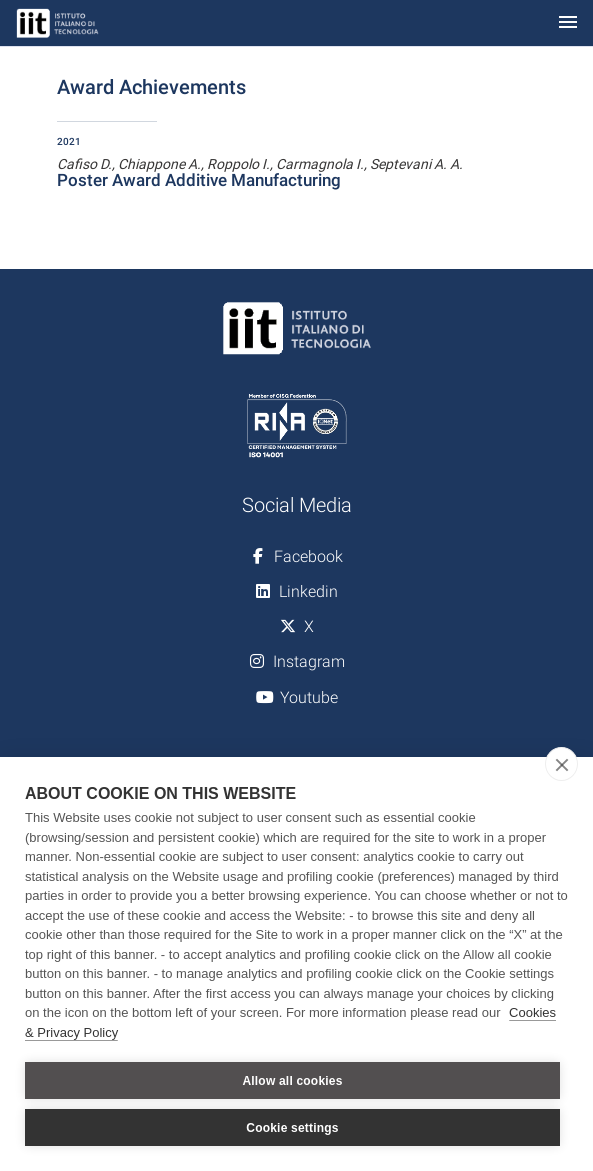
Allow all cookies (292, 1081)
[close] (561, 764)
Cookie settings (292, 1128)
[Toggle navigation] (568, 23)
